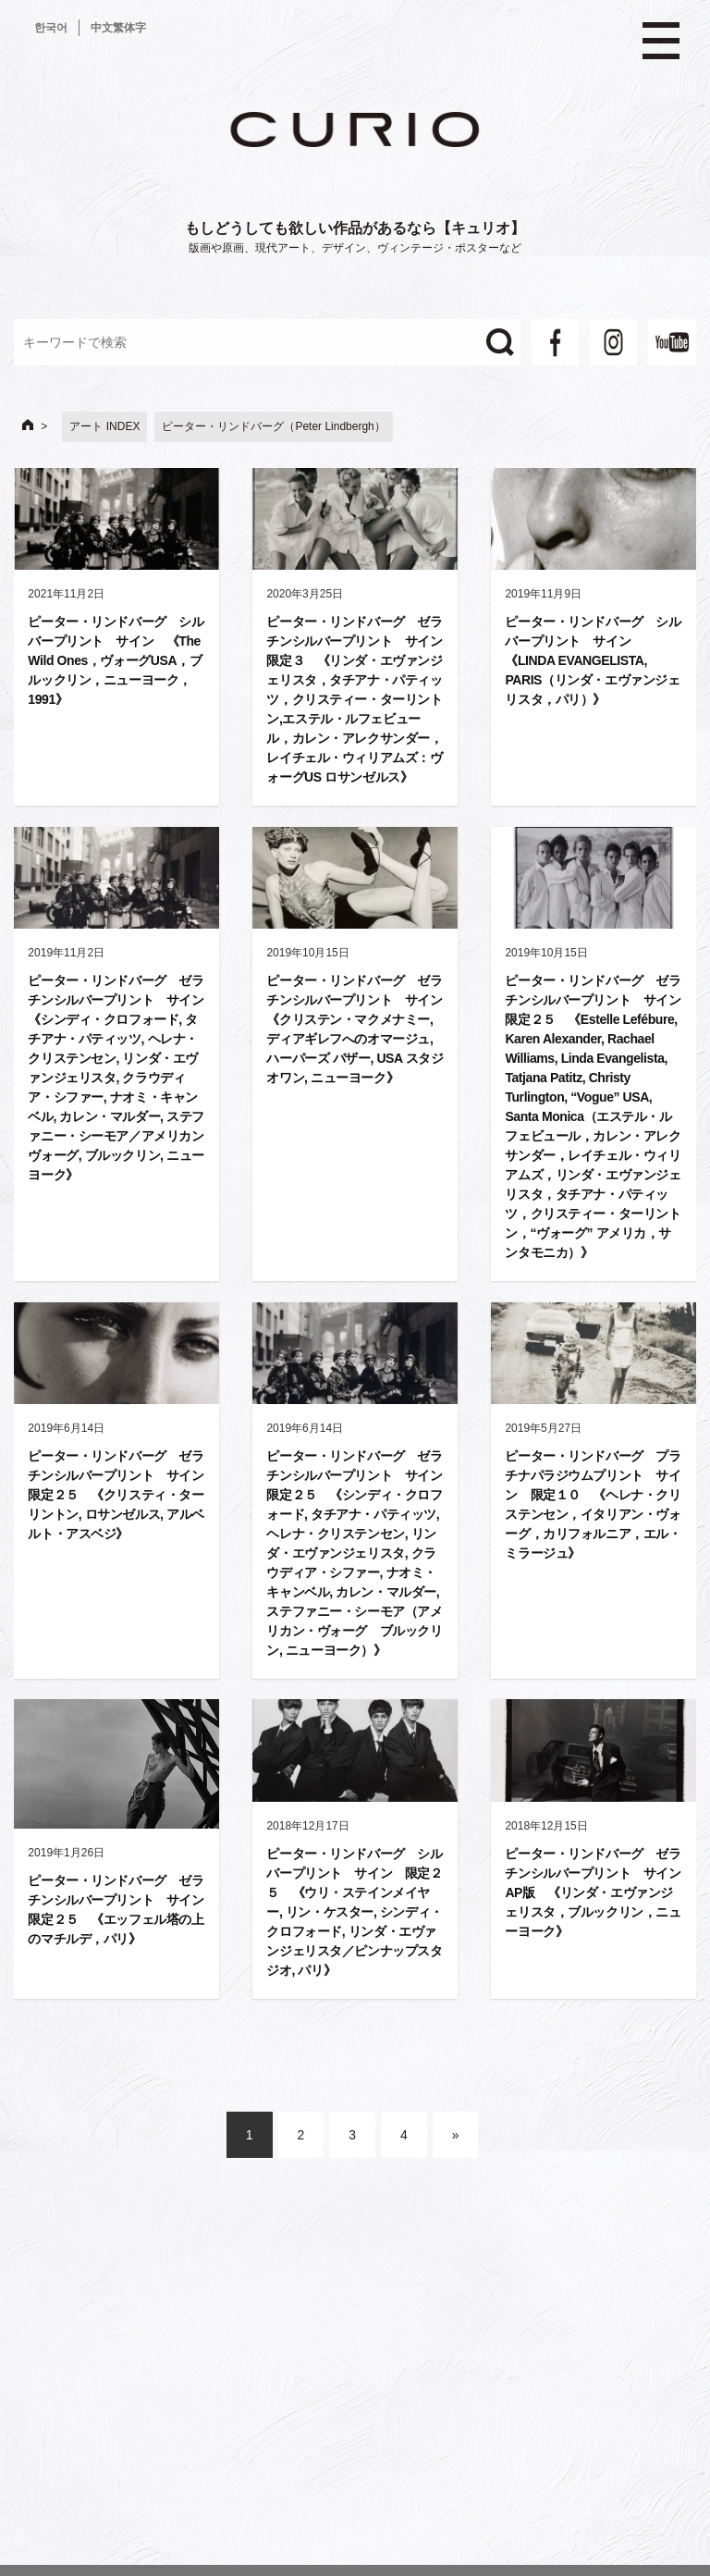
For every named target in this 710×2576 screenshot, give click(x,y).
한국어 (50, 27)
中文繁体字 (118, 27)
